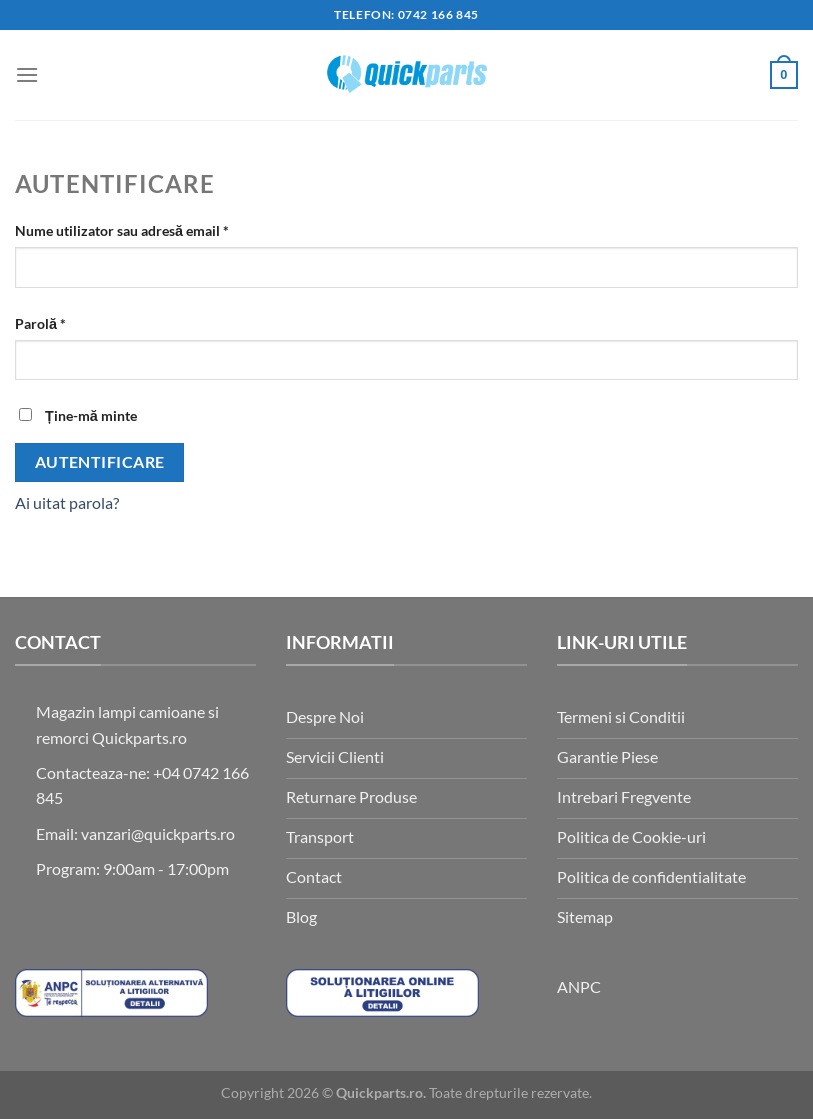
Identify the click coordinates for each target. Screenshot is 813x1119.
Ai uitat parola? (67, 502)
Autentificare (100, 462)
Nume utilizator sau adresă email (157, 229)
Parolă (76, 322)
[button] (27, 74)
